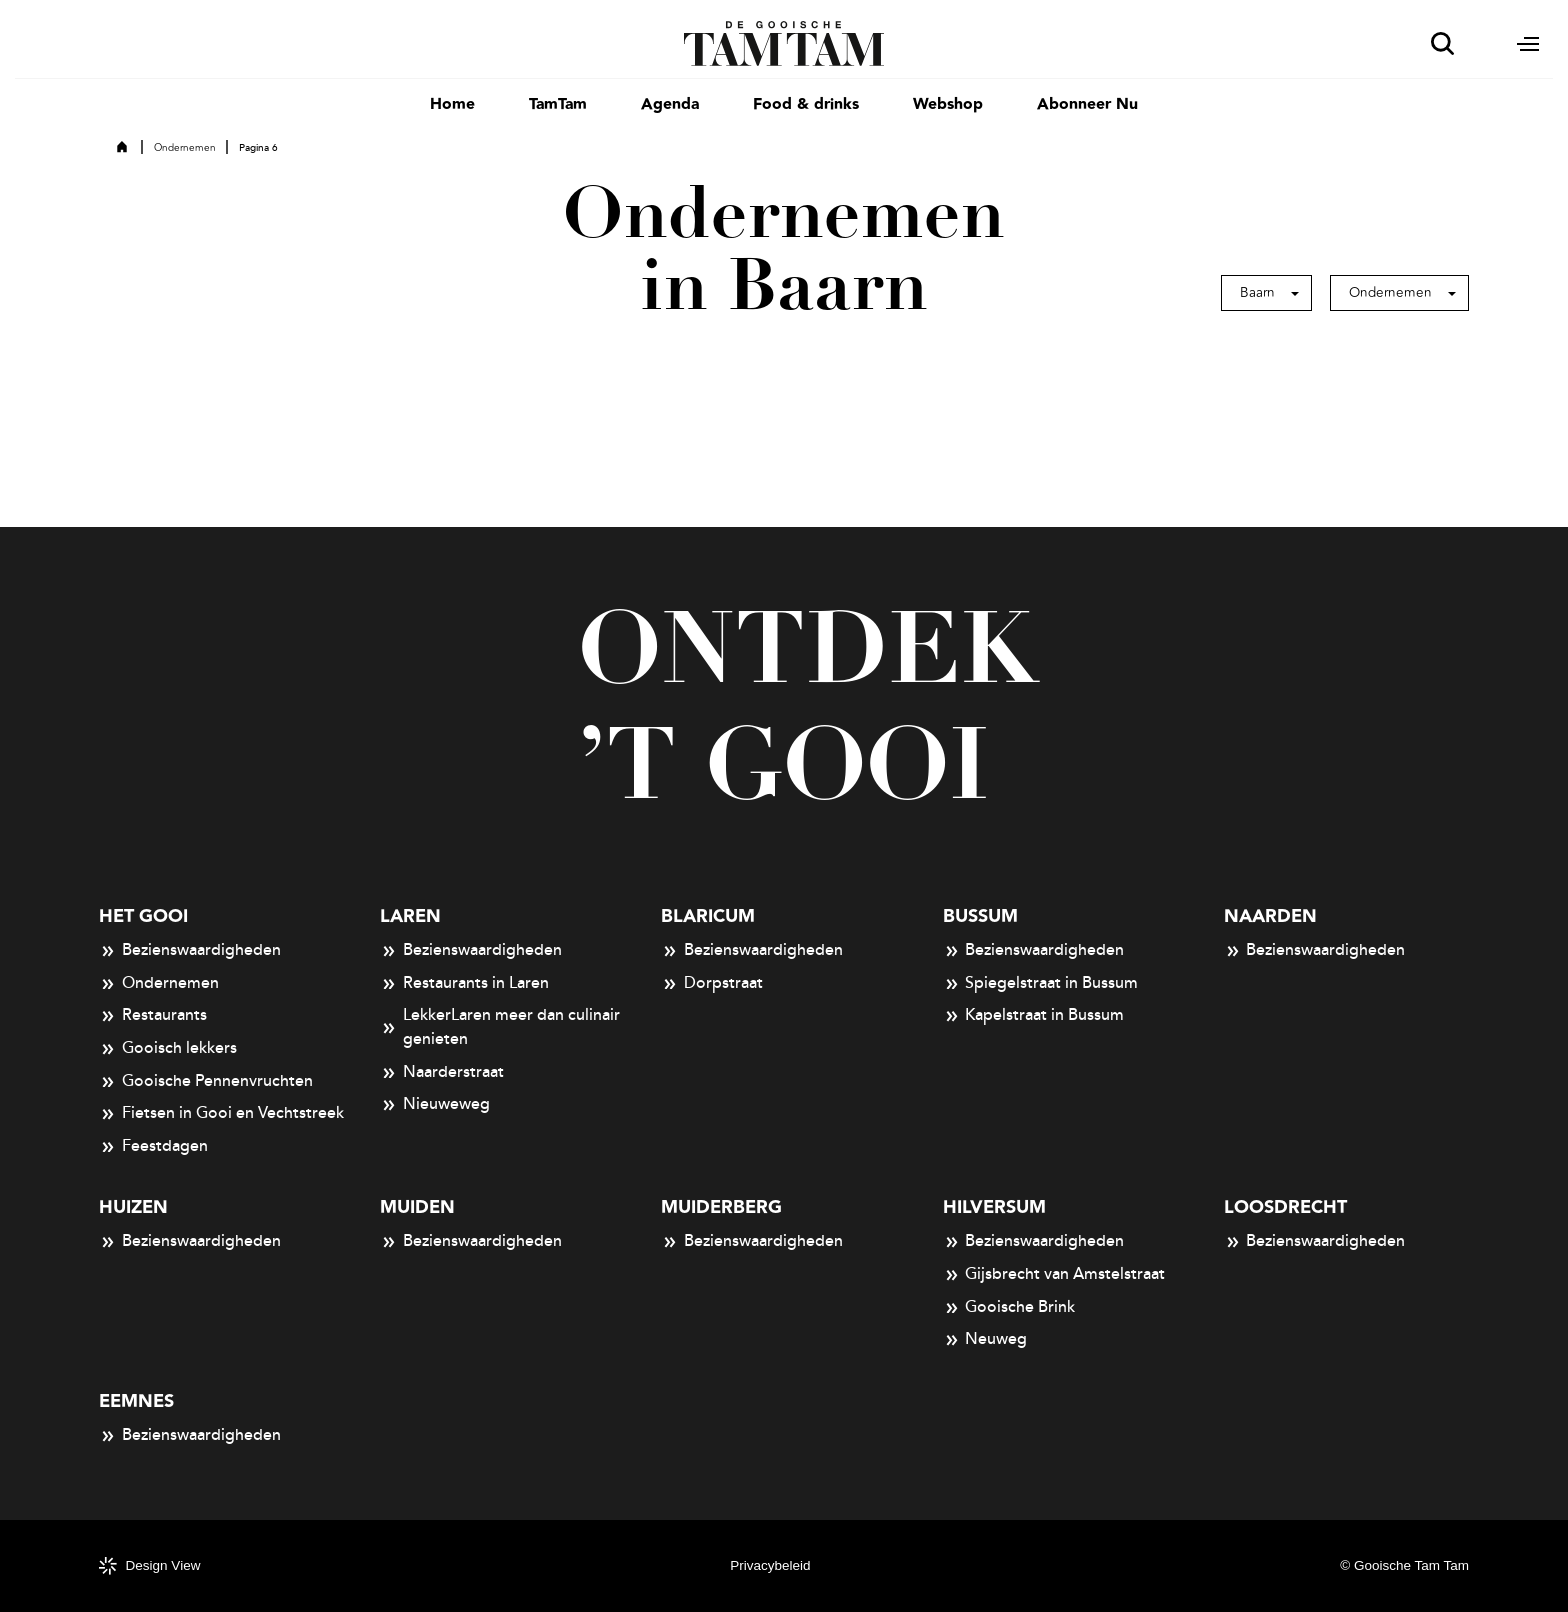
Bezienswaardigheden (190, 951)
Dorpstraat (712, 984)
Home (452, 104)
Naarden (1270, 916)
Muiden (417, 1207)
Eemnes (136, 1401)
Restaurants (153, 1016)
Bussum (980, 916)
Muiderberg (721, 1207)
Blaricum (708, 916)
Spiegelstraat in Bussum (1041, 984)
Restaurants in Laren (464, 984)
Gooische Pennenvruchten (206, 1082)
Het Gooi (143, 916)
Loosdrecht (1285, 1207)
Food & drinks (806, 104)
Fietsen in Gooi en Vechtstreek (221, 1114)
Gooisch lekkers (168, 1049)
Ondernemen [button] (1390, 292)
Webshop (948, 104)
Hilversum (994, 1207)
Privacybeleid (770, 1565)
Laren (410, 916)
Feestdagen (153, 1147)
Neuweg (985, 1340)
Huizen (133, 1207)
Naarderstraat (442, 1073)
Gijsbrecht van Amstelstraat (1054, 1275)
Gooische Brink (1009, 1308)
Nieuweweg (435, 1105)
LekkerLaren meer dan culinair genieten (500, 1027)
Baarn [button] (1257, 292)
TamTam (558, 104)
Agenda (670, 104)
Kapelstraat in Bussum (1034, 1016)
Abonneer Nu (1087, 104)
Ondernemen (185, 148)
